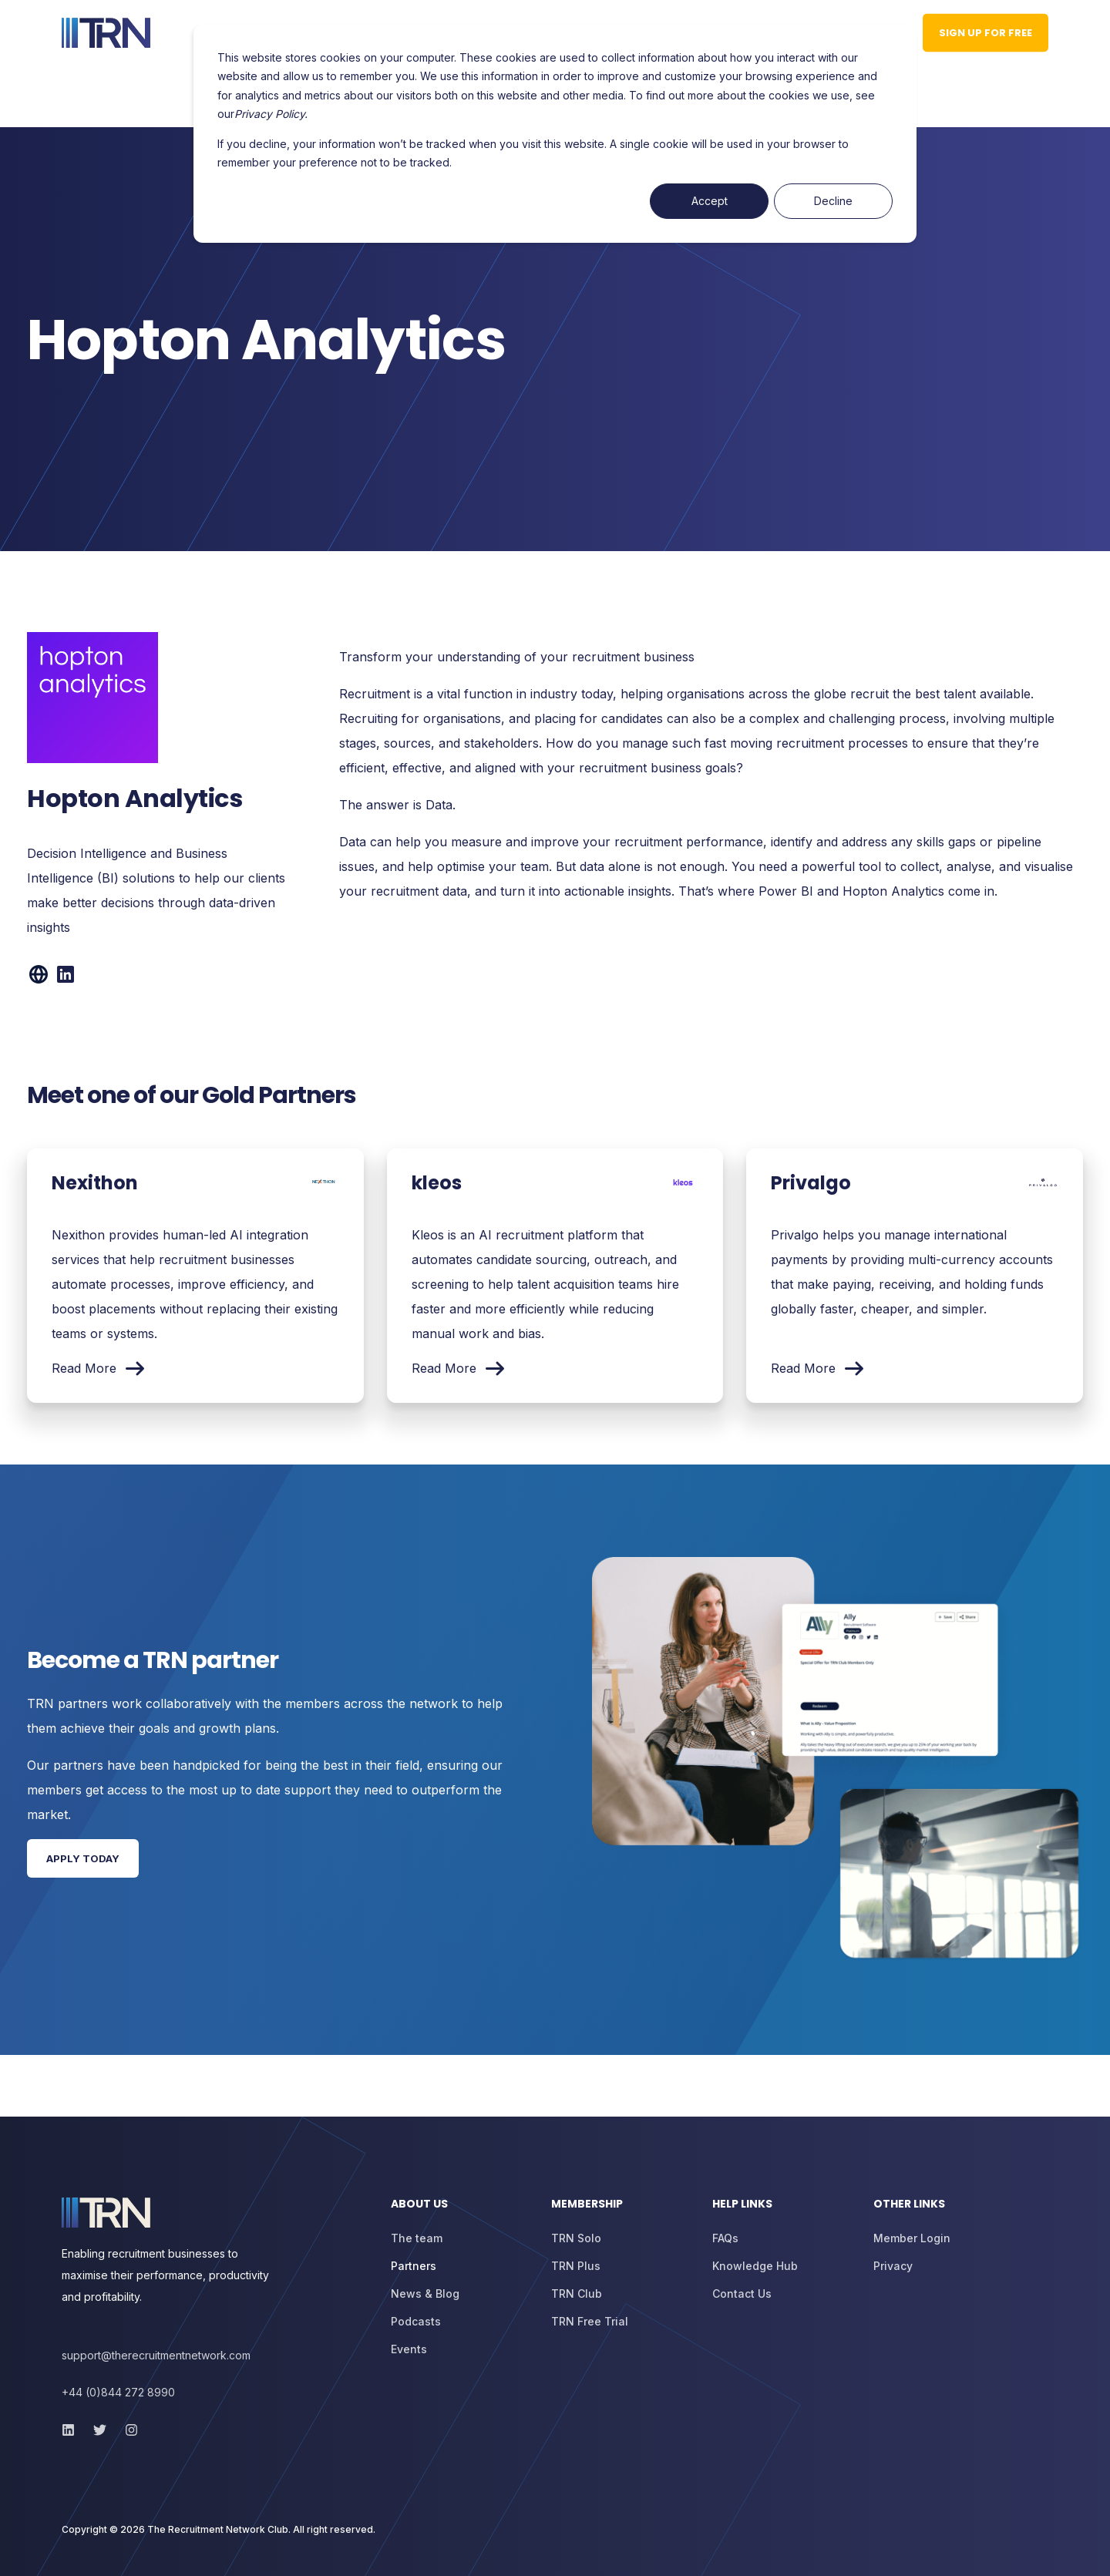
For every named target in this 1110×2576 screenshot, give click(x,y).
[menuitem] (462, 2211)
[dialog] (555, 134)
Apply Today (82, 1858)
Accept (709, 200)
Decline (833, 200)
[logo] (106, 2213)
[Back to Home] (106, 33)
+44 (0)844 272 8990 (118, 2392)
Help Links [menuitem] (742, 2204)
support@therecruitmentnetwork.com (156, 2355)
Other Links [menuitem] (909, 2204)
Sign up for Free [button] (985, 32)
